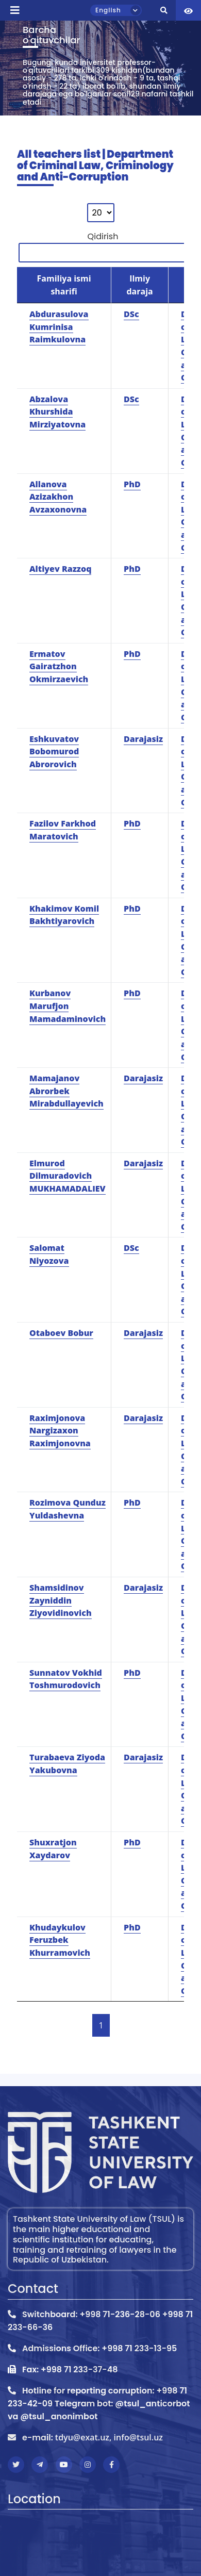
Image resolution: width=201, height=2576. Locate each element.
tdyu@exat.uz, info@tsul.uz (109, 2437)
